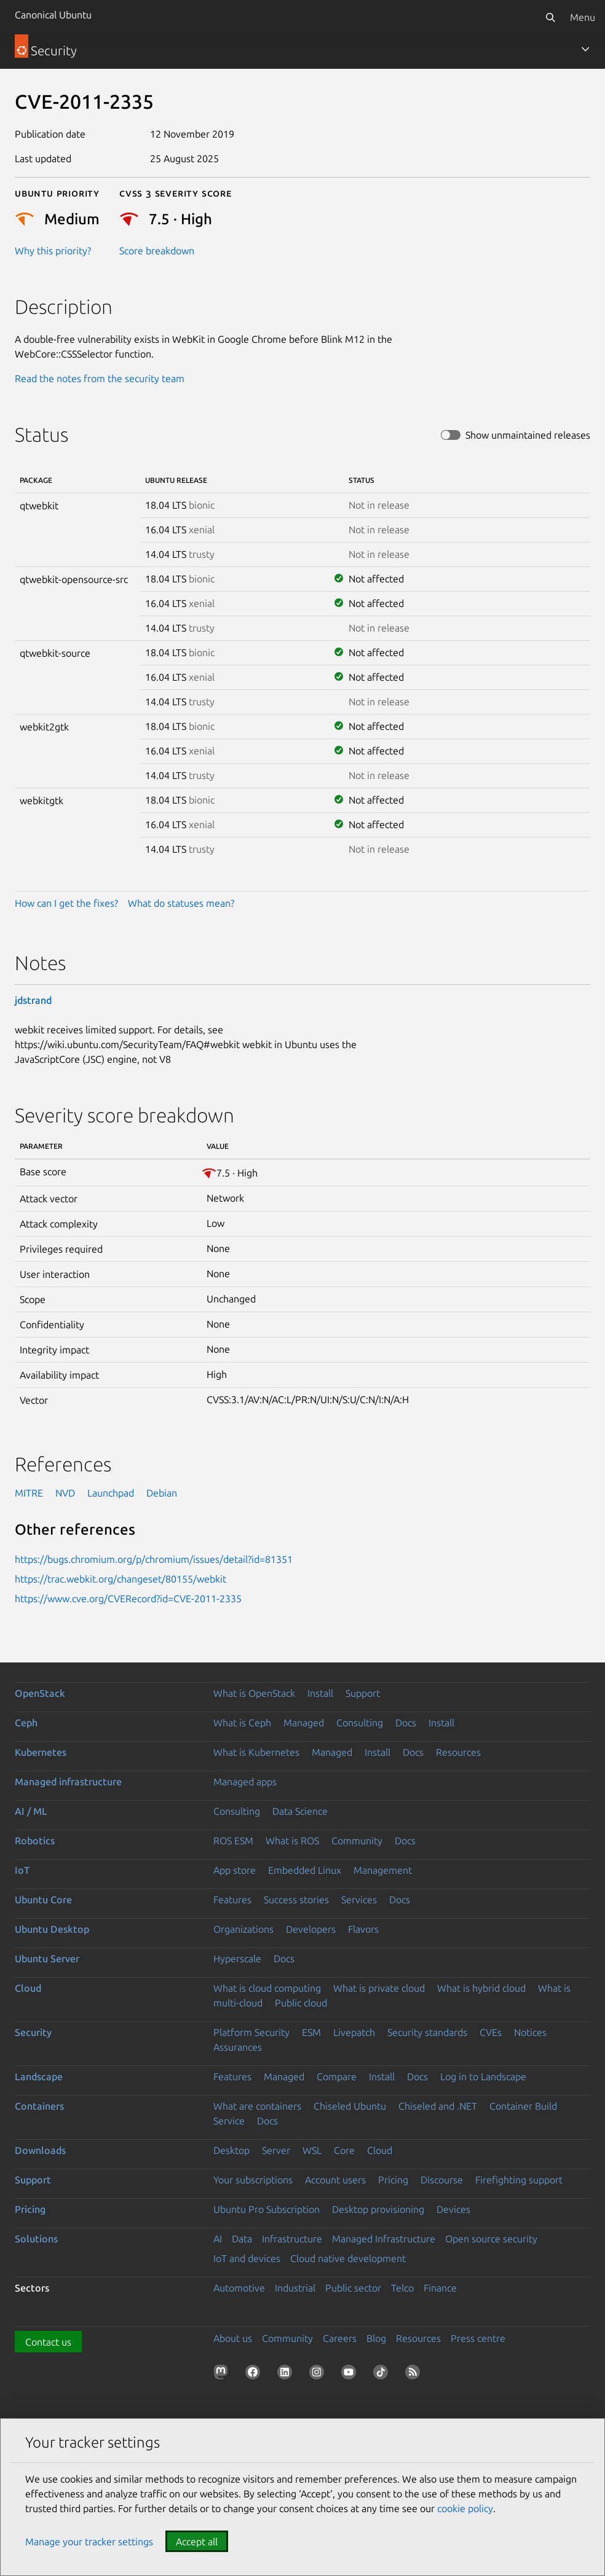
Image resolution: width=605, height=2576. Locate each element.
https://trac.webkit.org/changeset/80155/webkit (120, 1578)
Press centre (478, 2338)
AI (217, 2238)
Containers (39, 2106)
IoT (22, 1870)
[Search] (550, 17)
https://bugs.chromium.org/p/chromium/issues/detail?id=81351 (154, 1559)
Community (356, 1840)
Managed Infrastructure (383, 2238)
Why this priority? (53, 250)
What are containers (257, 2106)
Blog (376, 2338)
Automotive (239, 2287)
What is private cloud (379, 1988)
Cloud (28, 1988)
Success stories (296, 1899)
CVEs (491, 2032)
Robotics (35, 1840)
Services (359, 1899)
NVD (65, 1492)
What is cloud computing (267, 1988)
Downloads (40, 2150)
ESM (311, 2032)
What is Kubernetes (256, 1752)
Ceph (26, 1722)
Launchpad (110, 1492)
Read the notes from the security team (99, 378)
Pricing (393, 2179)
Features (232, 1899)
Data (242, 2238)
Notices (530, 2032)
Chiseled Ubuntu (350, 2106)
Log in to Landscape (483, 2076)
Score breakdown (156, 250)
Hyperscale (237, 1958)
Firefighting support (519, 2179)
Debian (161, 1492)
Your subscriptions (253, 2179)
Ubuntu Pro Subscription (266, 2209)
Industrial (295, 2287)
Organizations (243, 1929)
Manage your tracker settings (89, 2541)
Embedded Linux (304, 1870)
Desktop (231, 2150)
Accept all (197, 2541)
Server (276, 2150)
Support (363, 1693)
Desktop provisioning (378, 2209)
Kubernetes (40, 1752)
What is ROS (292, 1840)
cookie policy (465, 2508)
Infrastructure (292, 2238)
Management (383, 1870)
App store (234, 1870)
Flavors (363, 1929)
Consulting (359, 1722)
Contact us (48, 2341)
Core (344, 2150)
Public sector (353, 2287)
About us (232, 2338)
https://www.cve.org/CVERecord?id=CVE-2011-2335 (128, 1598)
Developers (311, 1929)
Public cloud (301, 2002)
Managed (303, 1722)
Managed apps (245, 1781)
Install (320, 1693)
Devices (453, 2209)
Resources (458, 1752)
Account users (335, 2179)
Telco (402, 2287)
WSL (312, 2150)
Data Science (300, 1811)
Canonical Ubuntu (53, 14)
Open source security (491, 2238)
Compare (337, 2076)
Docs (405, 1722)
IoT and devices (246, 2258)
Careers (340, 2338)
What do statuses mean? (181, 903)
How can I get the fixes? (66, 903)
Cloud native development (348, 2258)
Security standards (427, 2032)
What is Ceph (242, 1722)
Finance (440, 2287)
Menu (582, 17)
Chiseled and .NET (437, 2106)
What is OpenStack (254, 1693)
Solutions (36, 2238)
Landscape (39, 2076)
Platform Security (251, 2032)
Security (33, 2032)
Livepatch (354, 2032)
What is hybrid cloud (481, 1988)
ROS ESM (233, 1840)
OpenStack (40, 1693)
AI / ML (31, 1811)
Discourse (442, 2179)
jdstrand (33, 1000)
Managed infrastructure (68, 1781)
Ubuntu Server (47, 1958)
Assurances (237, 2047)
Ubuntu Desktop (52, 1929)
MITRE (29, 1492)
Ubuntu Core (43, 1899)
